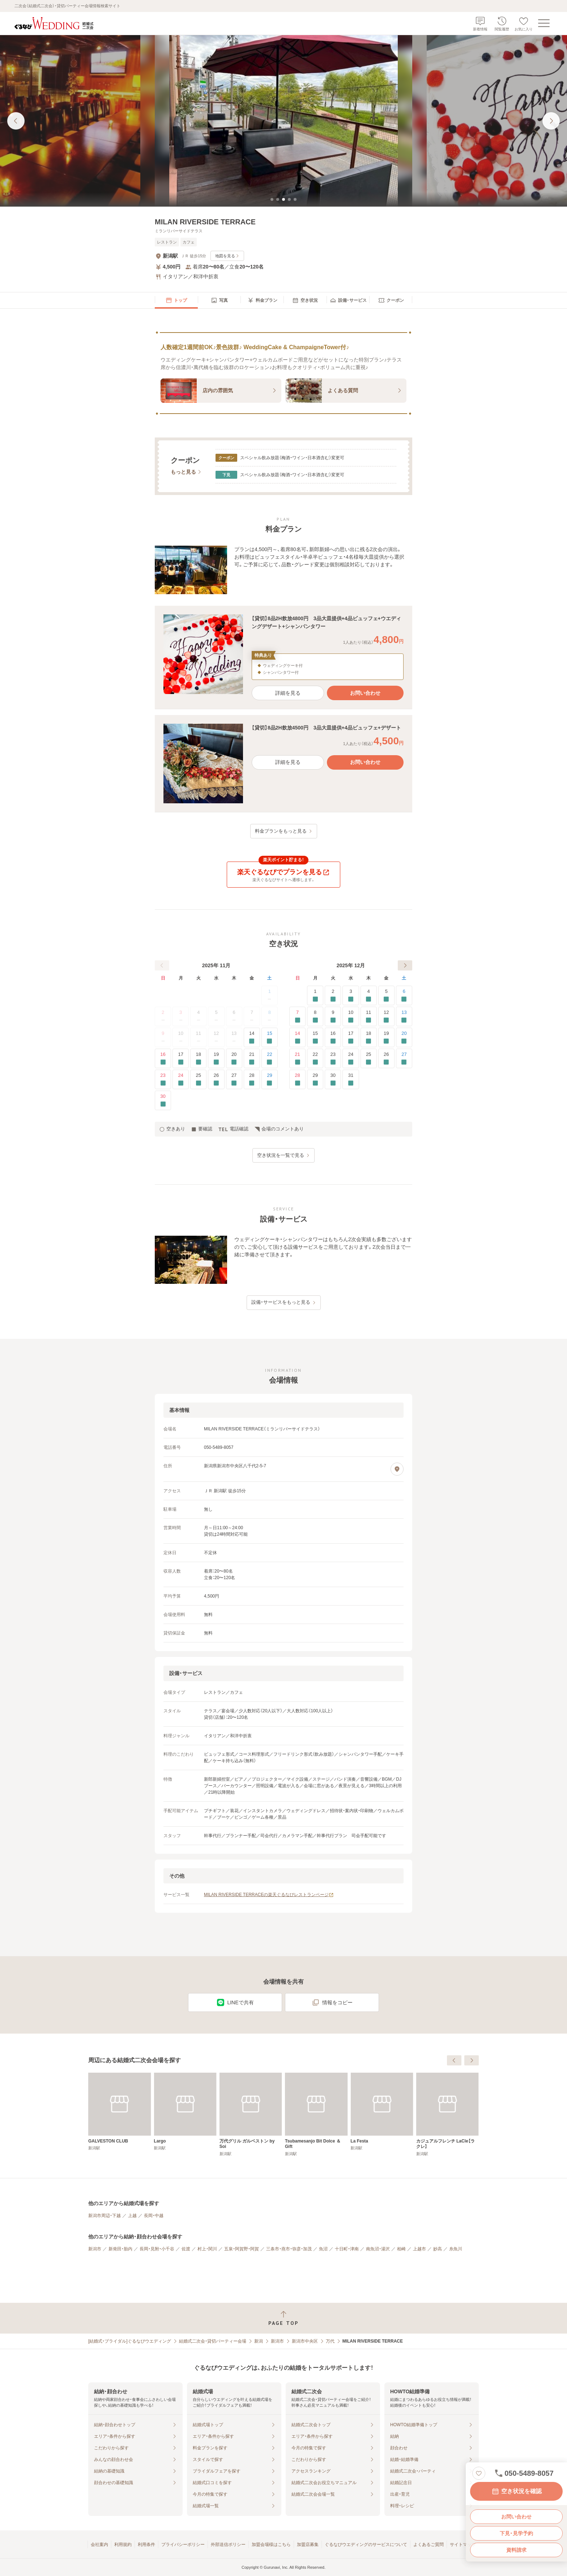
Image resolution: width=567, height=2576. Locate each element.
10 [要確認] (350, 1017)
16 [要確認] (163, 1059)
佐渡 (186, 2248)
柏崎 (401, 2248)
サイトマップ (463, 2544)
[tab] (271, 199)
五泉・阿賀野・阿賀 (241, 2248)
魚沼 (323, 2248)
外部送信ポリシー (228, 2544)
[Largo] (250, 2111)
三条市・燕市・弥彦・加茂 (289, 2248)
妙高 (437, 2248)
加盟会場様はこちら (271, 2544)
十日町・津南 (347, 2248)
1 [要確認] (315, 996)
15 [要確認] (269, 1038)
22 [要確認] (269, 1059)
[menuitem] (176, 300)
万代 (330, 2341)
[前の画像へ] (16, 121)
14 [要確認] (252, 1038)
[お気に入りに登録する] (478, 2473)
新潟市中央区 (305, 2341)
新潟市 (94, 2248)
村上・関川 (207, 2248)
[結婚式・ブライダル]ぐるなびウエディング (129, 2341)
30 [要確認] (163, 1101)
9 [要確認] (333, 1017)
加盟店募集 (308, 2544)
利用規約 (123, 2544)
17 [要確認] (180, 1059)
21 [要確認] (252, 1059)
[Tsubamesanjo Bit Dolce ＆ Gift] (381, 2114)
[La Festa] (447, 2111)
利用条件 (146, 2544)
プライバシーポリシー (183, 2544)
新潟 (258, 2341)
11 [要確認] (368, 1017)
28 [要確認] (252, 1080)
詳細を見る (287, 693)
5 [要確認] (386, 996)
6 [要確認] (404, 996)
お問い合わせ (516, 2517)
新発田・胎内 (120, 2248)
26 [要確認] (216, 1080)
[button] (283, 657)
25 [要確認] (198, 1080)
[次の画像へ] (551, 121)
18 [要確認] (198, 1059)
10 (180, 1038)
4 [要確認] (368, 996)
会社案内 (99, 2544)
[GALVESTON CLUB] (185, 2111)
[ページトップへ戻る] (283, 2318)
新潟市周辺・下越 (104, 2215)
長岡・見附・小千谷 (157, 2248)
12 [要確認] (386, 1017)
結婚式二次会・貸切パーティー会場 (212, 2341)
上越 (132, 2215)
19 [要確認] (216, 1059)
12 (216, 1038)
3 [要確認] (350, 996)
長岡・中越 (153, 2215)
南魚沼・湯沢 (378, 2248)
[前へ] (162, 965)
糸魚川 (455, 2248)
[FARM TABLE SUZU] (119, 2111)
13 (234, 1038)
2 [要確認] (333, 996)
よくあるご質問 (428, 2544)
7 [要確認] (297, 1017)
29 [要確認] (269, 1080)
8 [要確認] (315, 1017)
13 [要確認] (404, 1017)
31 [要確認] (350, 1080)
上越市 (419, 2248)
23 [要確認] (163, 1080)
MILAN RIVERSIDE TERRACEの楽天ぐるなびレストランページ (269, 1895)
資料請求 (516, 2550)
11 (198, 1038)
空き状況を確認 (516, 2491)
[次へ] (405, 965)
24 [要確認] (180, 1080)
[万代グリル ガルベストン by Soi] (316, 2114)
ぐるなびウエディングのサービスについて (366, 2544)
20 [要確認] (234, 1059)
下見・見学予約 (516, 2533)
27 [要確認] (234, 1080)
